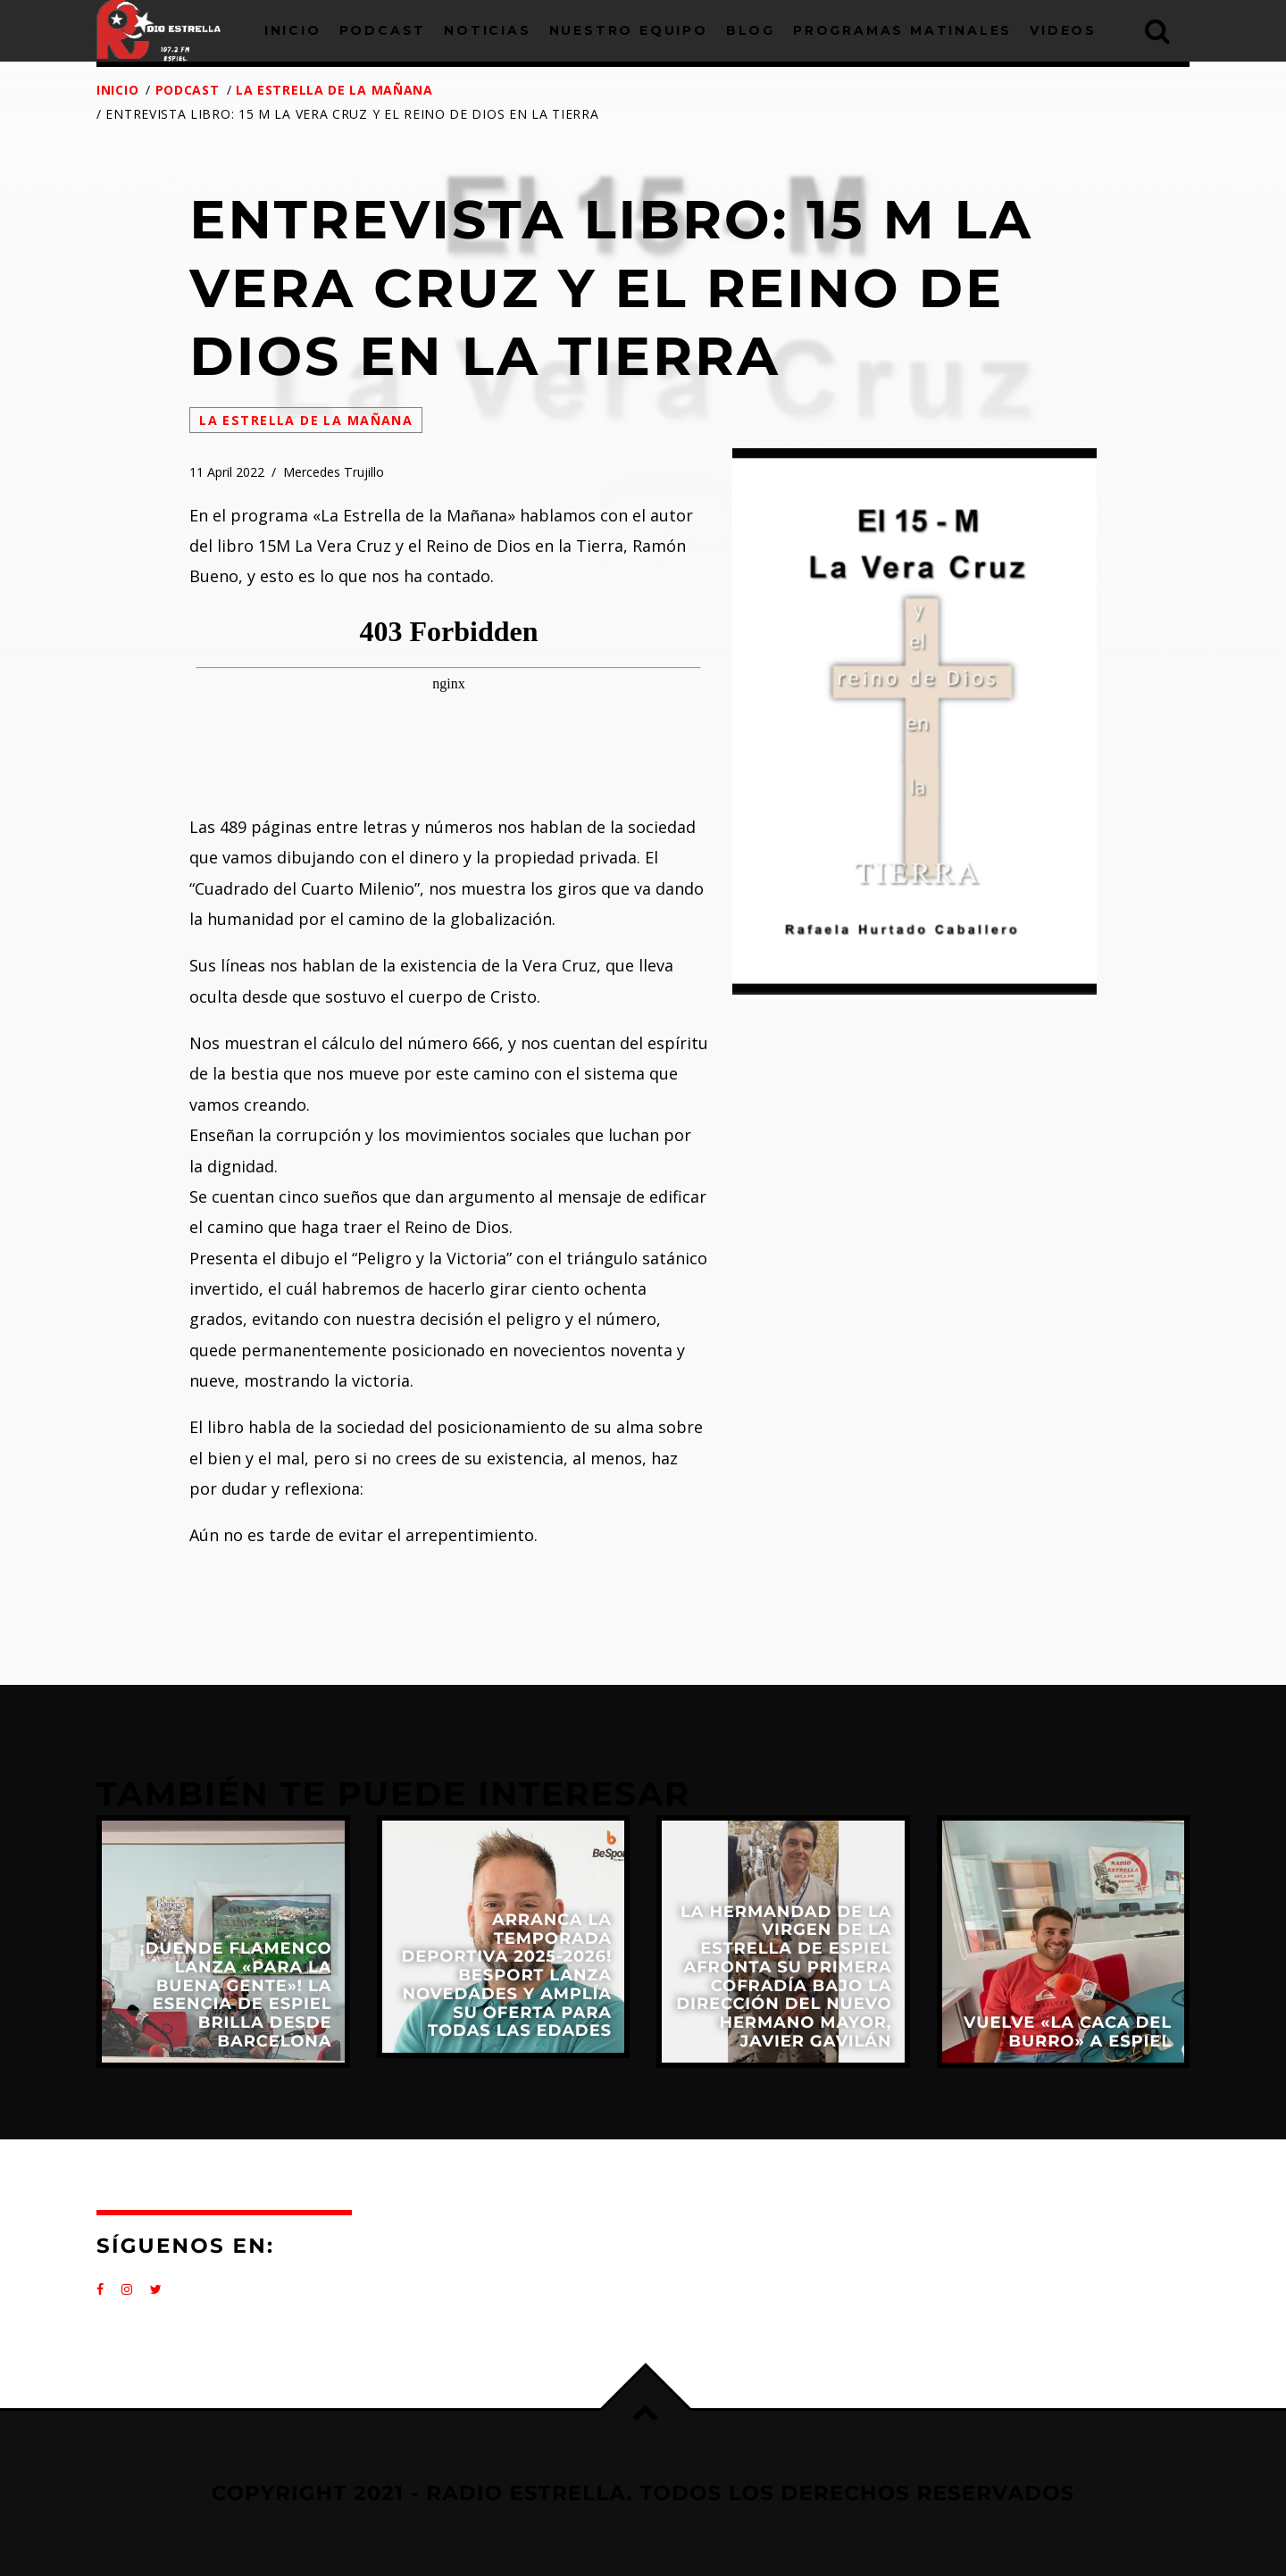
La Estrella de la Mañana (334, 89)
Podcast (187, 89)
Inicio (117, 89)
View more (223, 1942)
